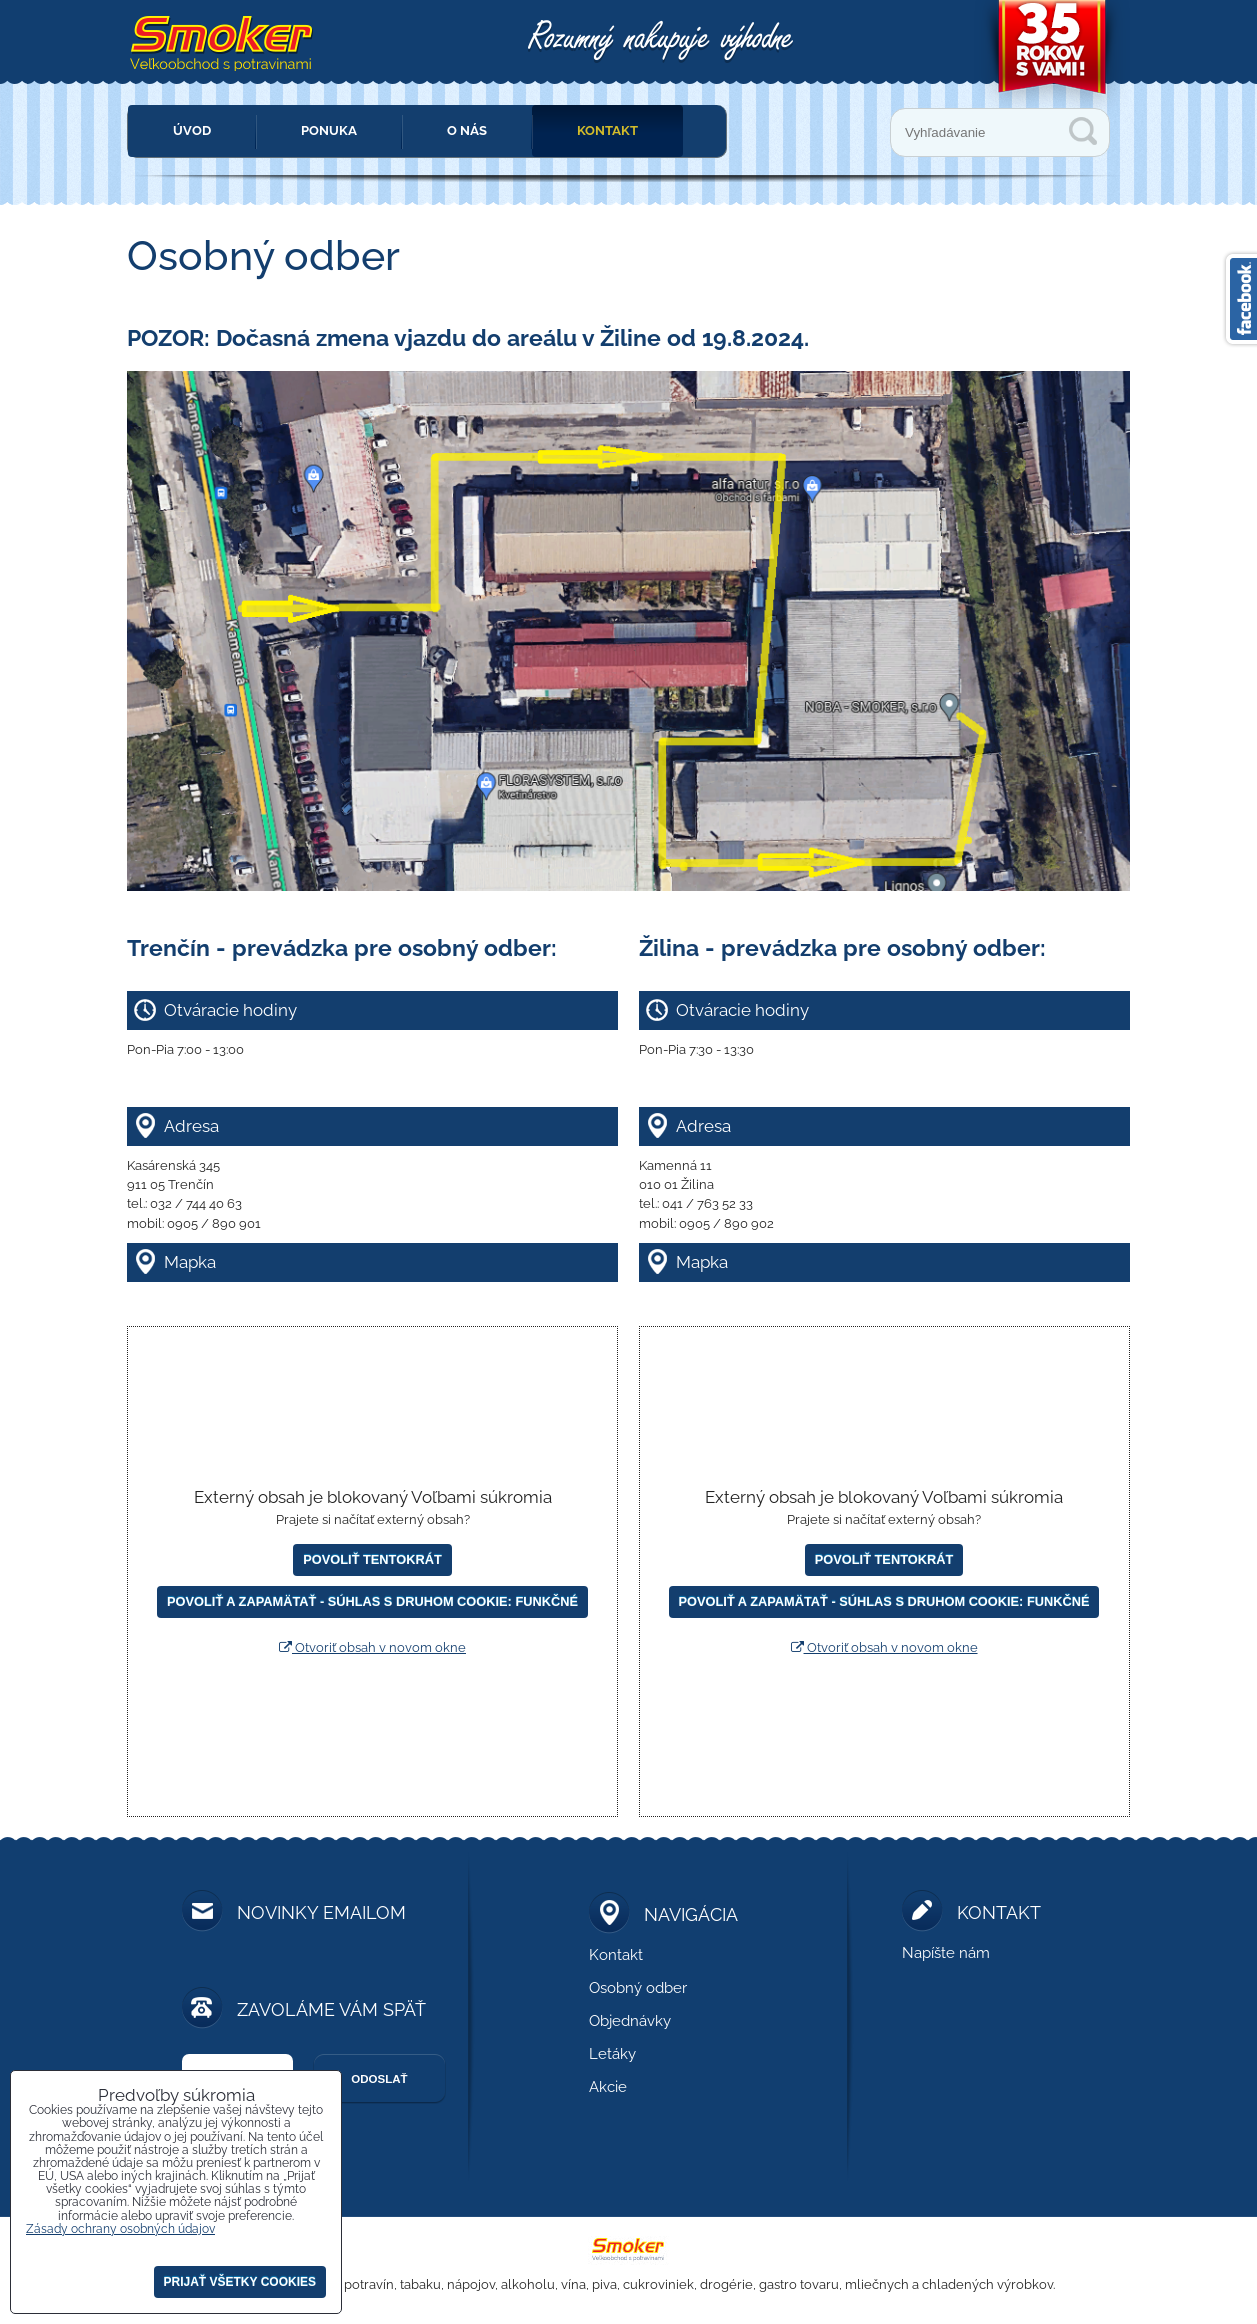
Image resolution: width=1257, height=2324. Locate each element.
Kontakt (607, 130)
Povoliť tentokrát (372, 1559)
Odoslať (379, 2079)
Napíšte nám (946, 1953)
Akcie (608, 2087)
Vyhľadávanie (1083, 131)
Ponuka (329, 130)
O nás (467, 130)
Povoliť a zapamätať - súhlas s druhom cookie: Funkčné (372, 1601)
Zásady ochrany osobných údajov (120, 2229)
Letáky (612, 2054)
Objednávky (630, 2021)
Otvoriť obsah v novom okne (372, 1647)
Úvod (192, 130)
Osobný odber (638, 1988)
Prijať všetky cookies (240, 2282)
